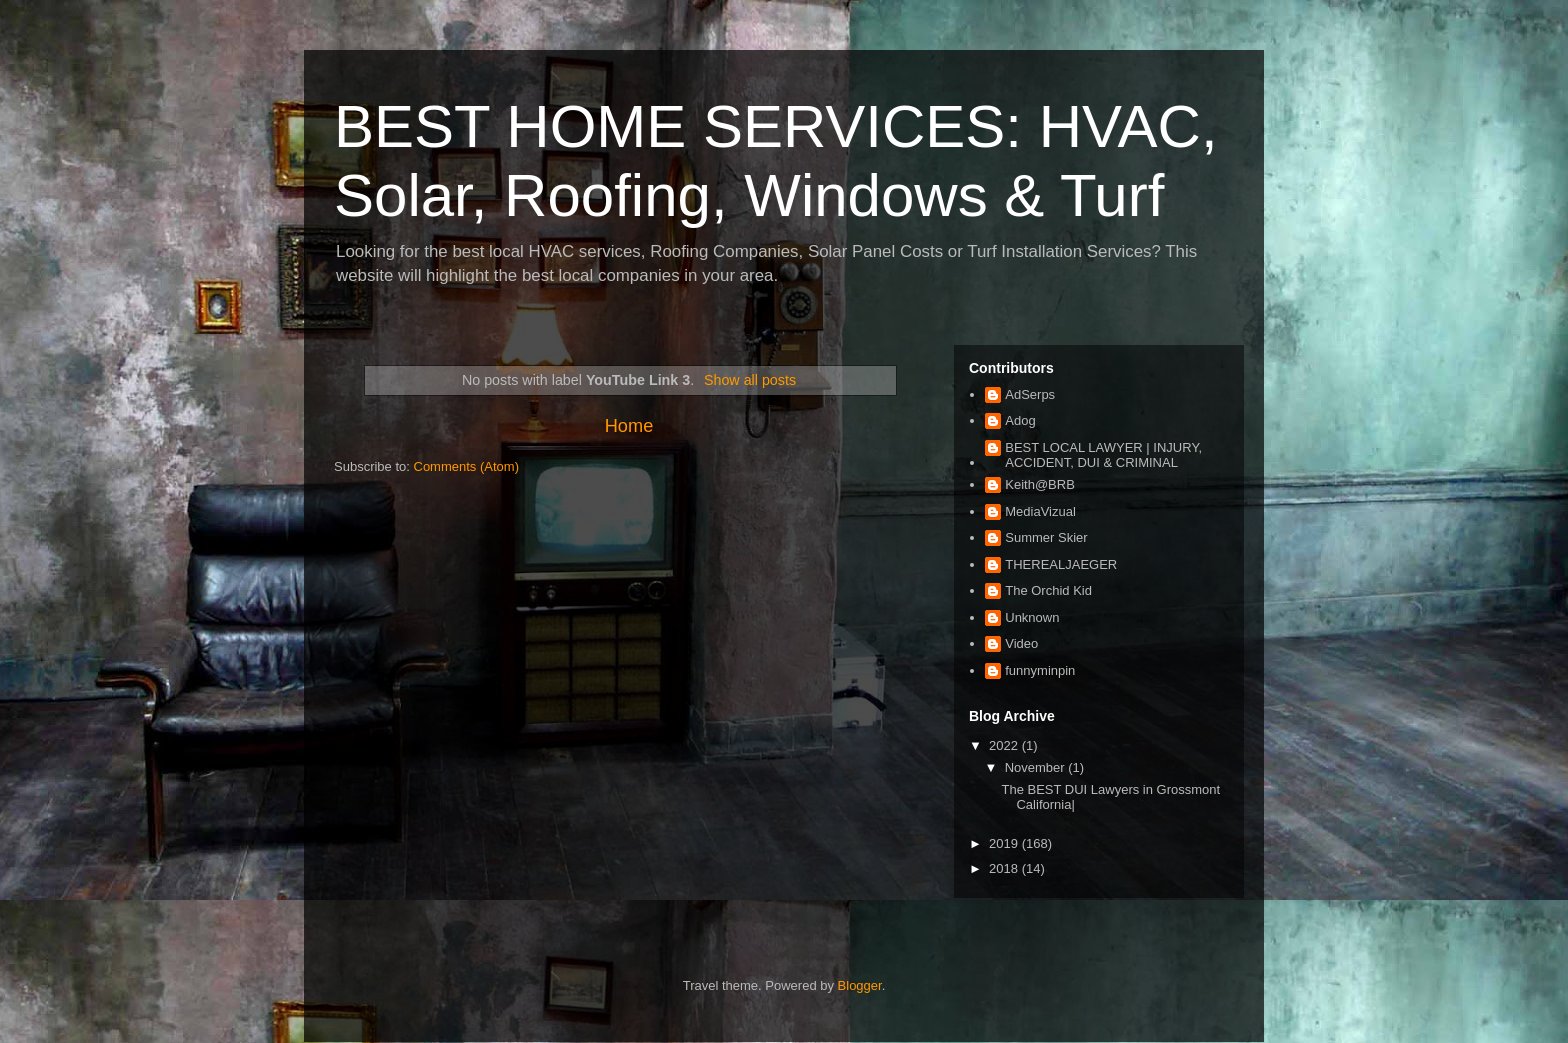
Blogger (860, 985)
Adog (1020, 420)
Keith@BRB (1040, 484)
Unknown (1032, 617)
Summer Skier (1046, 537)
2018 (1005, 868)
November (1037, 767)
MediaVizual (1040, 511)
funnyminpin (1040, 670)
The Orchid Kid (1048, 590)
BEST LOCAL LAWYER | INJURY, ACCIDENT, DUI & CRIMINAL (1103, 455)
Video (1021, 643)
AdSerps (1030, 394)
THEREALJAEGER (1061, 564)
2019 (1005, 843)
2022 (1005, 745)
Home (629, 426)
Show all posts (750, 380)
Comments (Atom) (466, 466)
